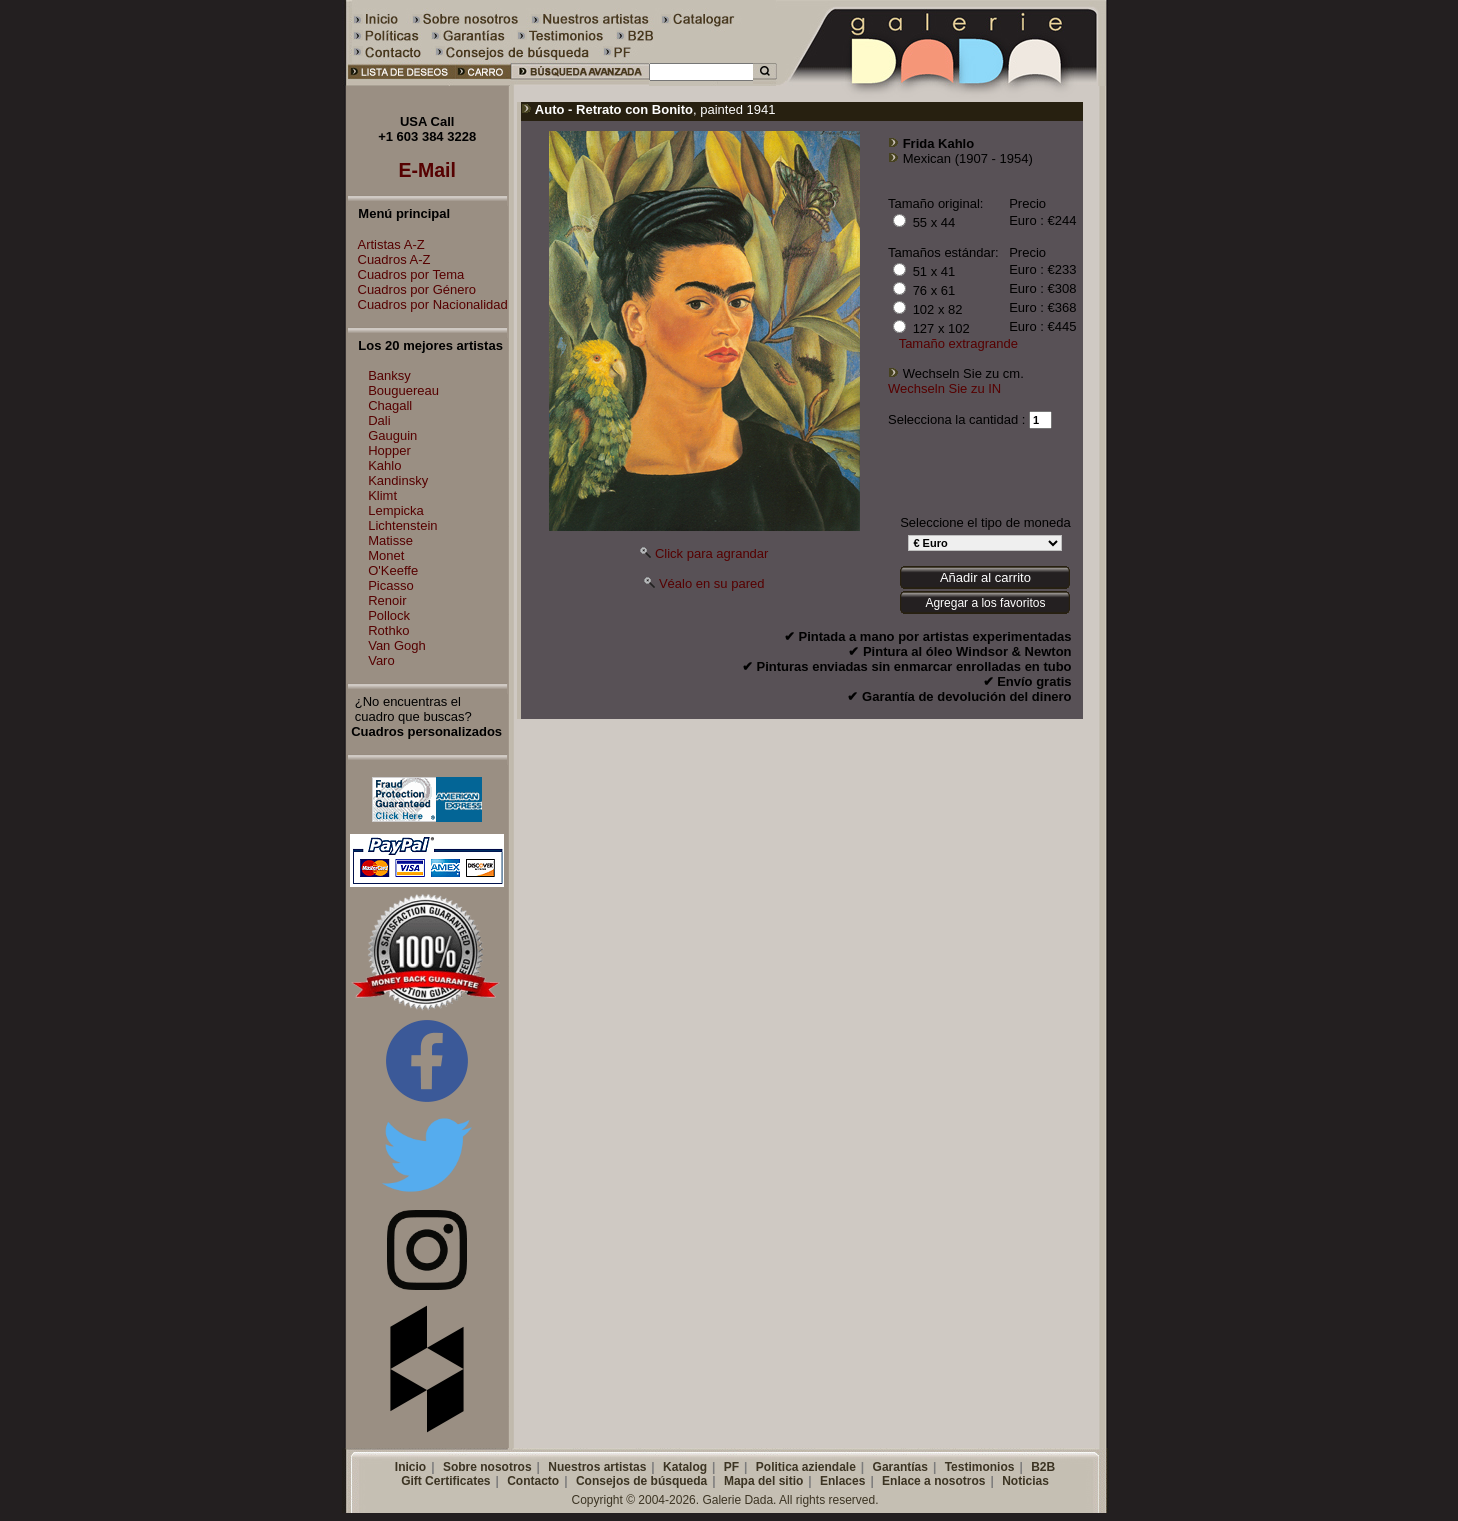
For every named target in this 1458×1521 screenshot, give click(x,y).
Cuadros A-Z (389, 259)
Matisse (390, 540)
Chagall (390, 405)
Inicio (410, 1467)
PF (731, 1467)
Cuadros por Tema (406, 274)
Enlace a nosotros (933, 1481)
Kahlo (384, 465)
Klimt (382, 495)
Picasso (391, 585)
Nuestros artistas (597, 1467)
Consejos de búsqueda (641, 1481)
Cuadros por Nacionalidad (428, 304)
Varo (381, 660)
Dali (379, 420)
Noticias (1025, 1481)
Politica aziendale (806, 1467)
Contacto (533, 1481)
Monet (386, 555)
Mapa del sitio (763, 1481)
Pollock (389, 615)
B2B (1043, 1467)
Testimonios (980, 1467)
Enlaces (842, 1481)
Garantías (900, 1467)
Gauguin (392, 435)
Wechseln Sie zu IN (944, 388)
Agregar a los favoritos (985, 603)
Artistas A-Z (386, 244)
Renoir (387, 600)
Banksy (389, 375)
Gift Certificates (445, 1481)
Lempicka (396, 510)
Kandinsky (398, 480)
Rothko (388, 630)
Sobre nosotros (487, 1467)
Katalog (685, 1467)
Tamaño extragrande (958, 343)
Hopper (389, 450)
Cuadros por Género (412, 289)
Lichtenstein (402, 525)
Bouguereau (403, 390)
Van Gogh (397, 645)
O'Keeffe (393, 570)
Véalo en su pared (712, 583)
